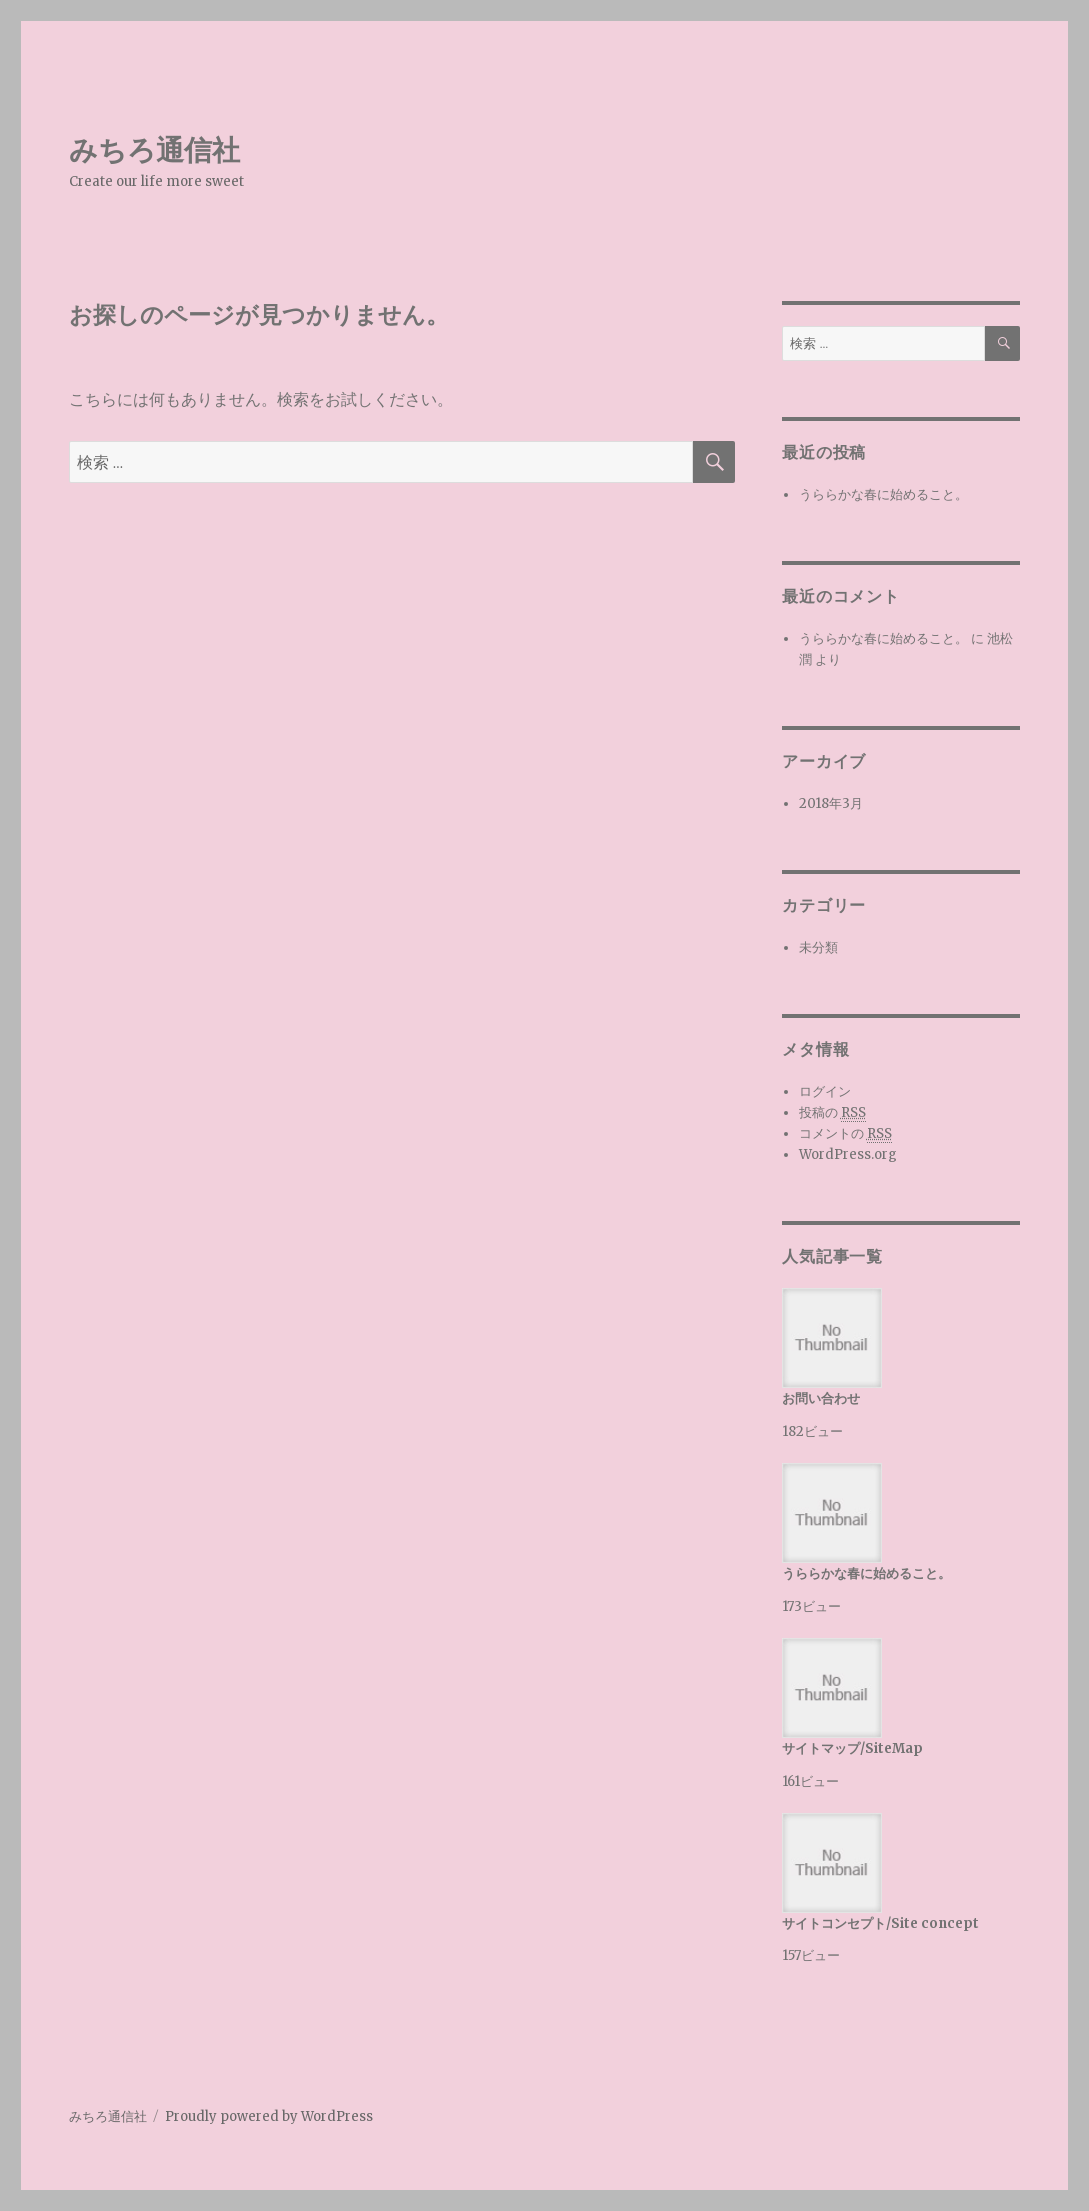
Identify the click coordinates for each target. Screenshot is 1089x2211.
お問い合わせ (821, 1398)
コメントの (845, 1134)
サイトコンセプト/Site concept (880, 1923)
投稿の (832, 1113)
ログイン (825, 1091)
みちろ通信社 (154, 150)
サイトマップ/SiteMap (852, 1748)
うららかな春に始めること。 (883, 494)
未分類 (818, 947)
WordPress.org (848, 1154)
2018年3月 (831, 803)
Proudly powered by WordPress (269, 2116)
